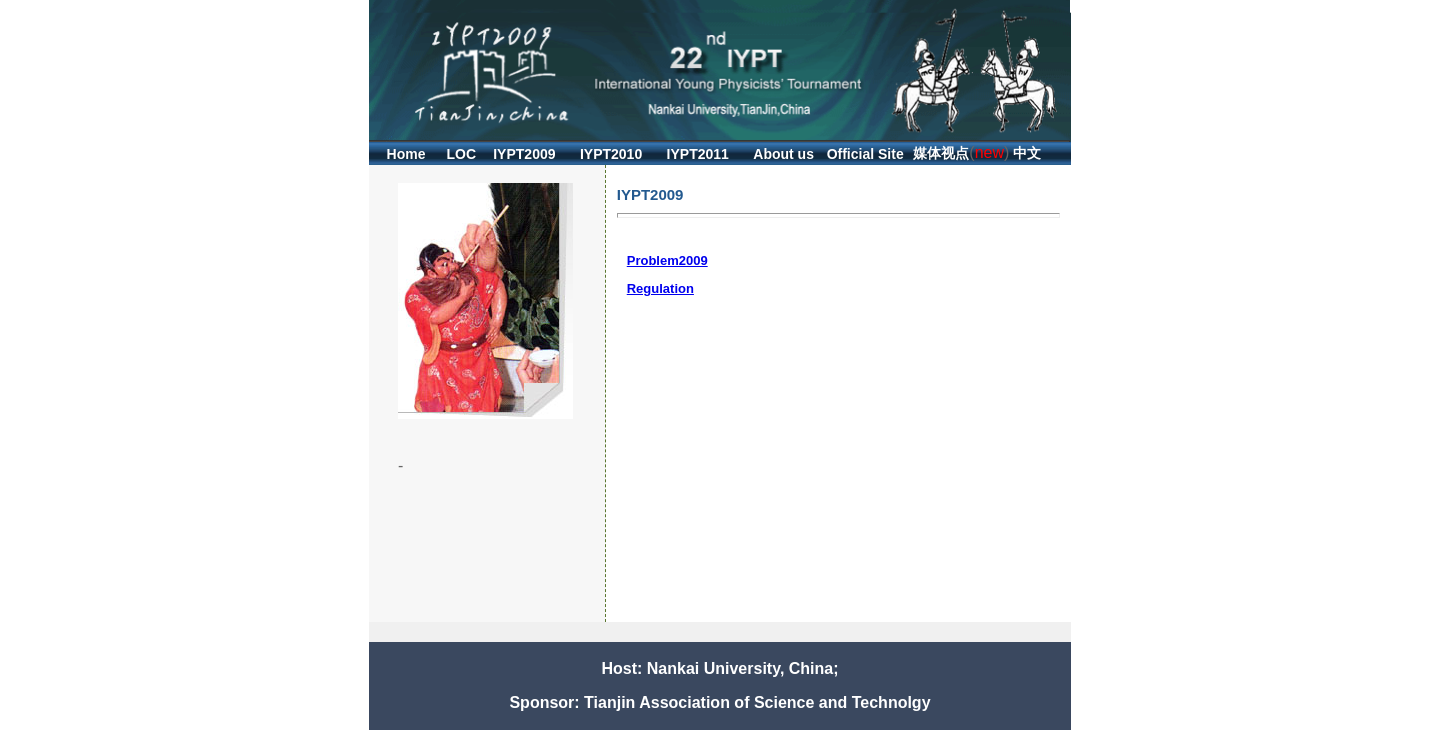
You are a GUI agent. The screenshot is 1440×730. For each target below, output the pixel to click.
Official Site (865, 154)
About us (783, 154)
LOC (462, 154)
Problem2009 (667, 260)
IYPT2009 (524, 154)
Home (406, 154)
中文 (1027, 153)
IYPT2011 (698, 154)
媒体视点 (941, 153)
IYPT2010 (611, 154)
